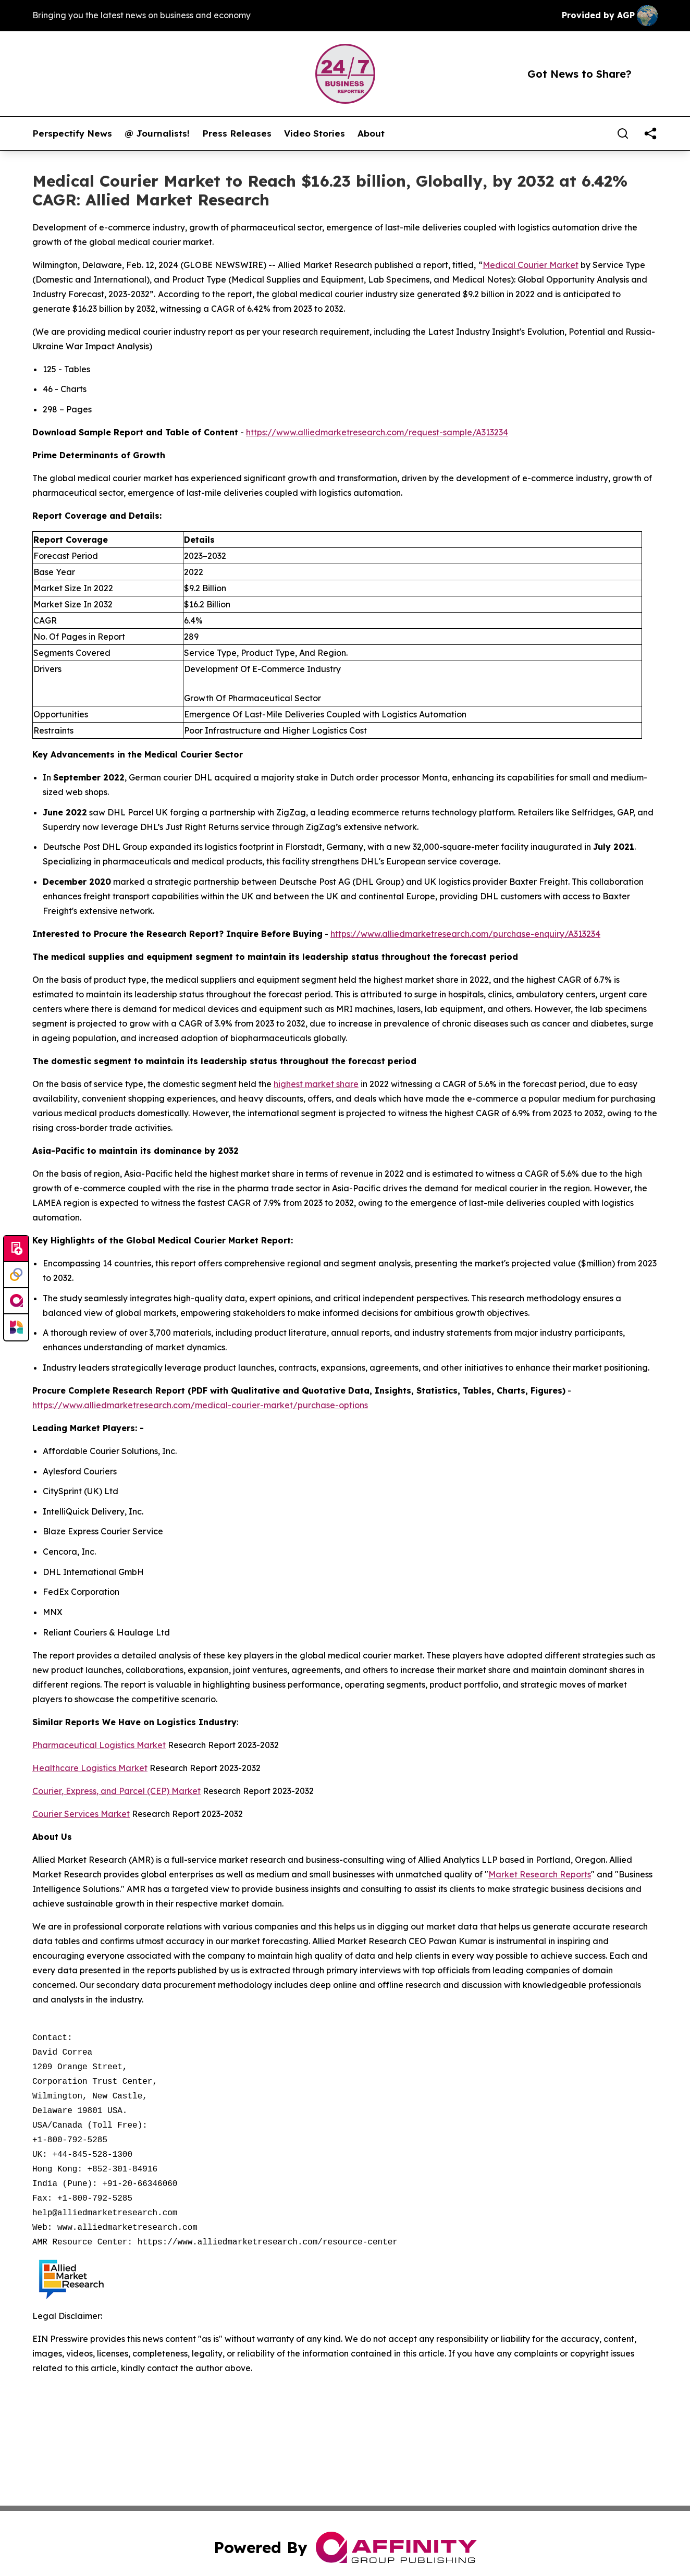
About (371, 133)
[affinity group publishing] (16, 1301)
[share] (650, 133)
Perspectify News (72, 133)
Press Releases (237, 133)
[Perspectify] (16, 1275)
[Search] (622, 133)
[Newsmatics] (16, 1327)
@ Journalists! (157, 133)
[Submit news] (16, 1249)
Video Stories (314, 133)
